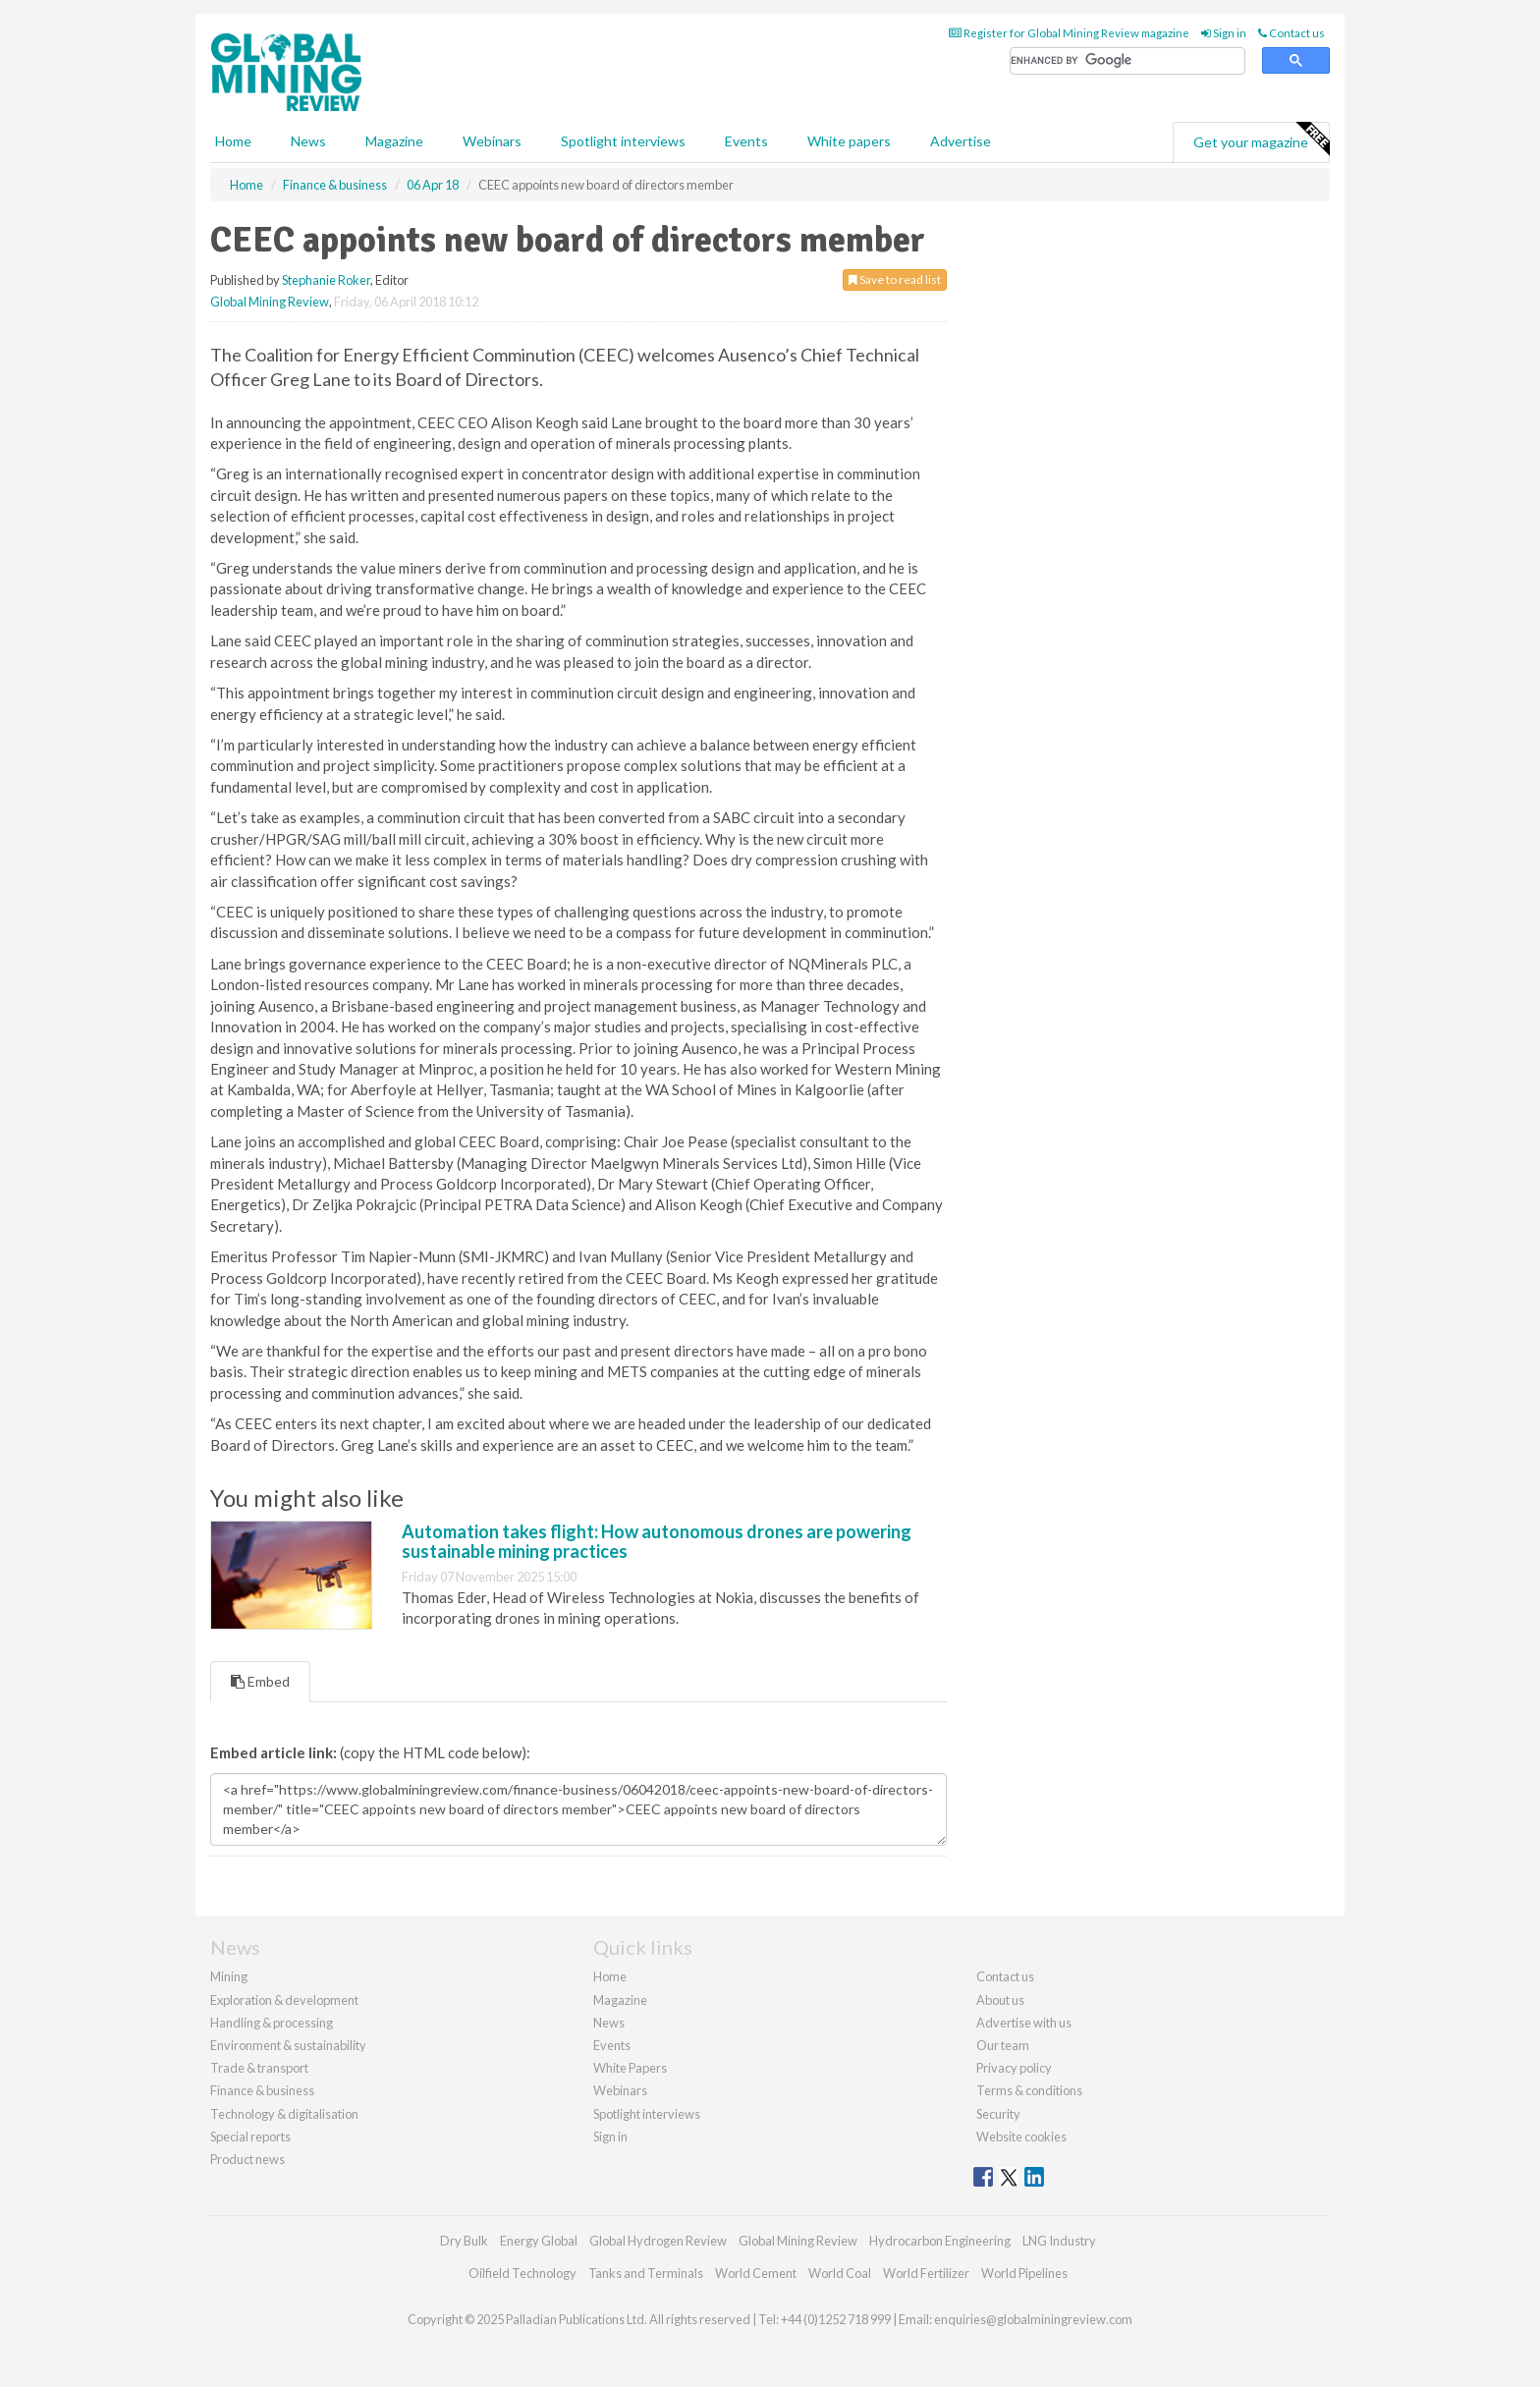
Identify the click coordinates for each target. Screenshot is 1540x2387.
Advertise (960, 141)
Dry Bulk (464, 2240)
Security (998, 2114)
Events (746, 141)
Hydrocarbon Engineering (940, 2240)
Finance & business (262, 2090)
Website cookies (1021, 2136)
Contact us (1291, 33)
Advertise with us (1024, 2022)
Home (233, 141)
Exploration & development (284, 2000)
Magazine (394, 141)
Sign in (1223, 33)
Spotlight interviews (623, 141)
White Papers (630, 2068)
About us (1000, 2000)
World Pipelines (1024, 2273)
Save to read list (895, 279)
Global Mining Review (269, 301)
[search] (1127, 61)
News (609, 2022)
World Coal (839, 2273)
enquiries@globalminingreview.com (1033, 2319)
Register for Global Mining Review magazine (1069, 33)
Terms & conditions (1029, 2090)
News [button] (308, 141)
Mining (229, 1976)
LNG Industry (1059, 2240)
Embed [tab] (260, 1681)
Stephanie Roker (326, 280)
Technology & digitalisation (284, 2114)
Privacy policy (1014, 2068)
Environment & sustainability (288, 2045)
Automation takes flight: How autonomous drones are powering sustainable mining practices (656, 1541)
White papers (849, 141)
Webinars (492, 141)
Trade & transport (259, 2068)
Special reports (250, 2136)
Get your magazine (1261, 139)
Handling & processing (271, 2022)
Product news (247, 2159)
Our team (1002, 2045)
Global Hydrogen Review (658, 2240)
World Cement (756, 2273)
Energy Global (539, 2240)
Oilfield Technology (522, 2273)
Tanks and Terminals (645, 2273)
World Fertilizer (926, 2273)
